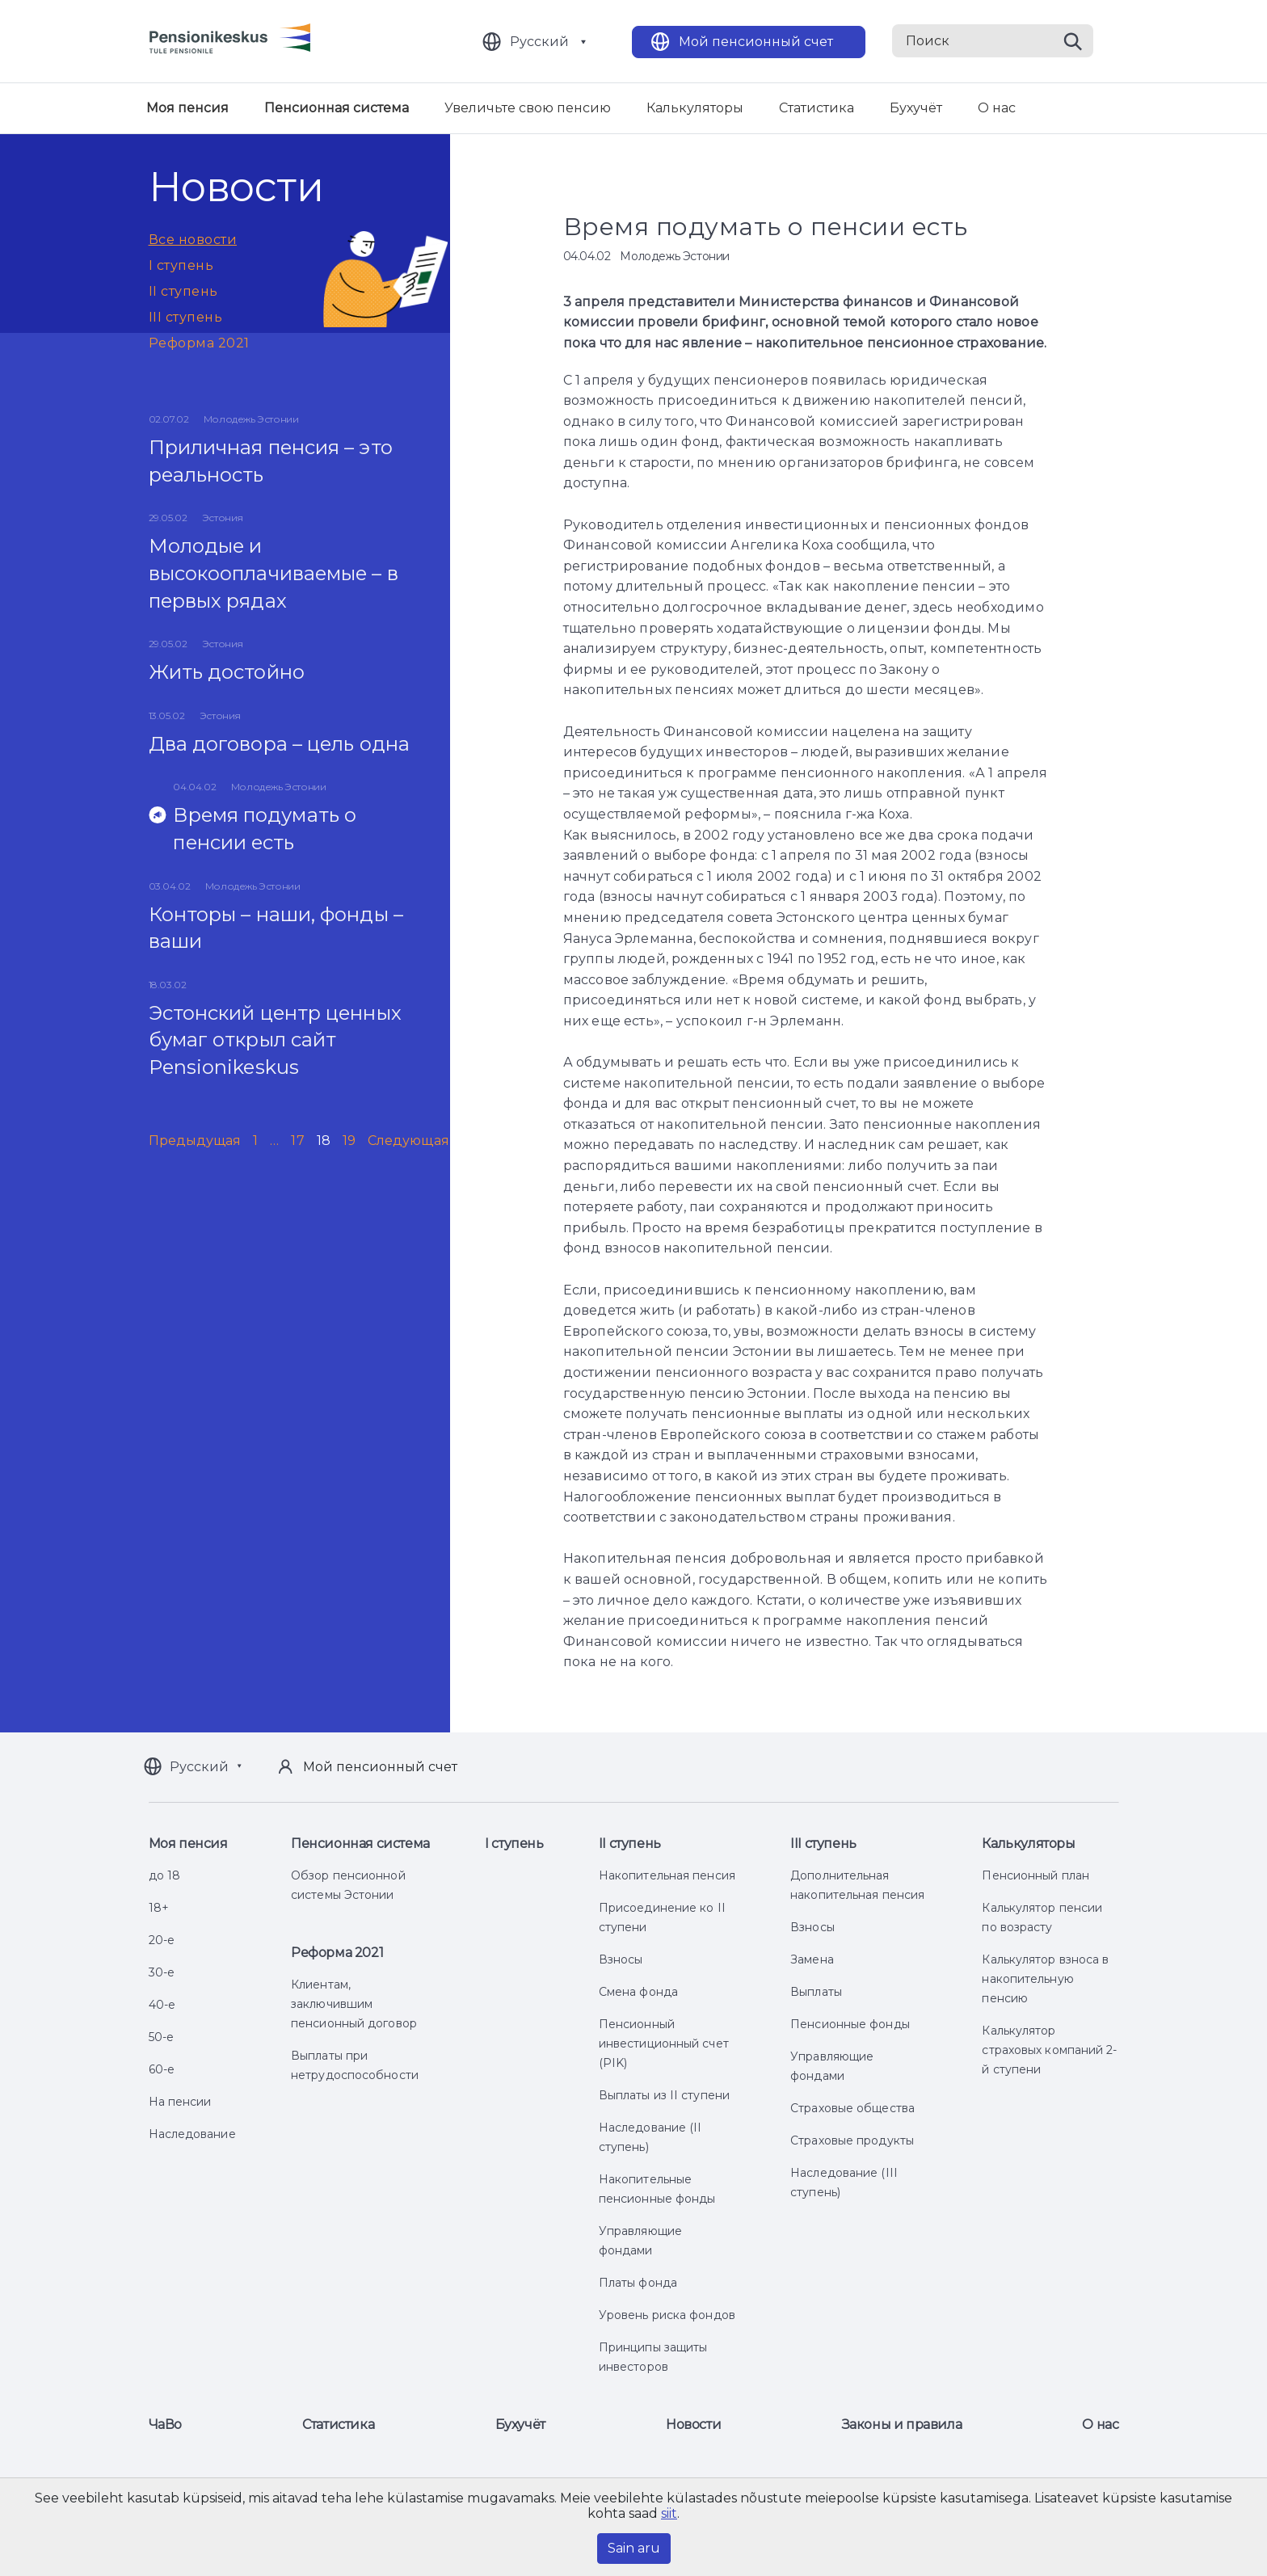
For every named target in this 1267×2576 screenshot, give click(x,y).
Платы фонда (638, 2282)
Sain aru (634, 2548)
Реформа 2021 (199, 343)
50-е (161, 2037)
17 (297, 1140)
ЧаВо (165, 2424)
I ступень (181, 265)
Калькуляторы (694, 108)
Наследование (192, 2134)
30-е (162, 1972)
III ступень (186, 317)
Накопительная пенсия (667, 1875)
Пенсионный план (1035, 1875)
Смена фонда (638, 1992)
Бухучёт (916, 108)
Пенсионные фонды (850, 2024)
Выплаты (816, 1992)
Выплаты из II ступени (664, 2095)
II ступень (183, 291)
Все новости (193, 239)
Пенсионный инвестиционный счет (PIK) (664, 2043)
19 (349, 1140)
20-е (162, 1940)
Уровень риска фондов (667, 2315)
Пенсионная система (336, 108)
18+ (159, 1907)
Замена (812, 1959)
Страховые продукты (852, 2140)
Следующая (408, 1140)
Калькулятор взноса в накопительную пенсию (1045, 1979)
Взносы (621, 1959)
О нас (997, 108)
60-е (162, 2069)
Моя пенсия (187, 108)
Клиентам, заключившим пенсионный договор (354, 2004)
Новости (693, 2424)
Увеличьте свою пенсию (527, 108)
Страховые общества (852, 2108)
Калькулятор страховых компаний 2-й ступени (1049, 2050)
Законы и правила (902, 2424)
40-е (162, 2004)
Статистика (816, 108)
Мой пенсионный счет (756, 41)
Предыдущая (195, 1140)
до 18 (165, 1875)
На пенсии (180, 2101)
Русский (539, 41)
